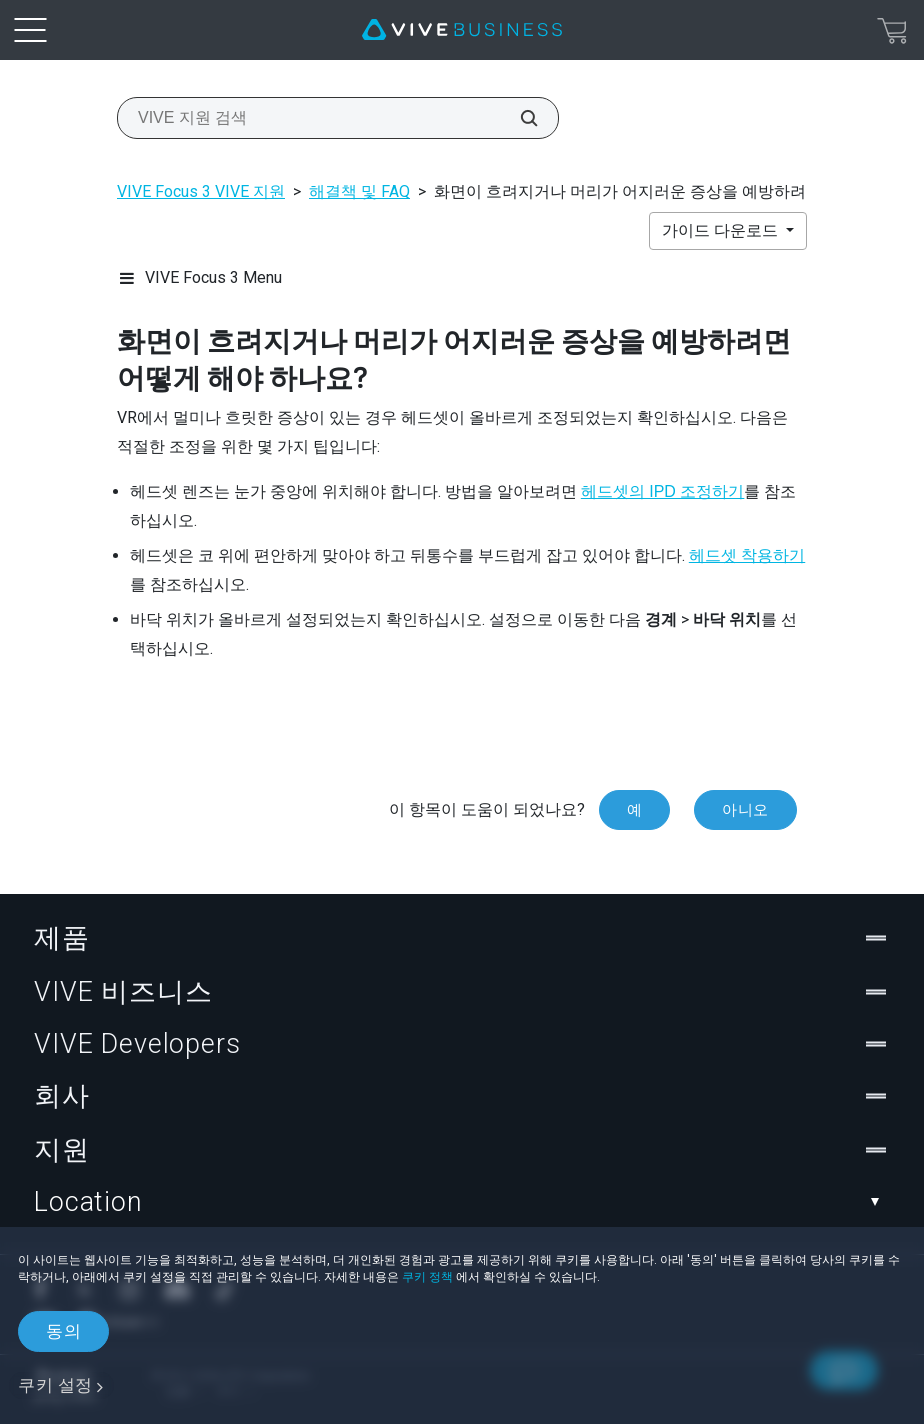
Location (462, 1202)
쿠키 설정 (55, 1385)
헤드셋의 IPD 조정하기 (663, 491)
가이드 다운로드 (722, 230)
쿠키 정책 (427, 1277)
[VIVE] (462, 30)
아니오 (745, 810)
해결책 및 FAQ (359, 191)
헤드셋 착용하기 (747, 555)
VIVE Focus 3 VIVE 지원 (201, 191)
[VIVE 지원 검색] (518, 118)
